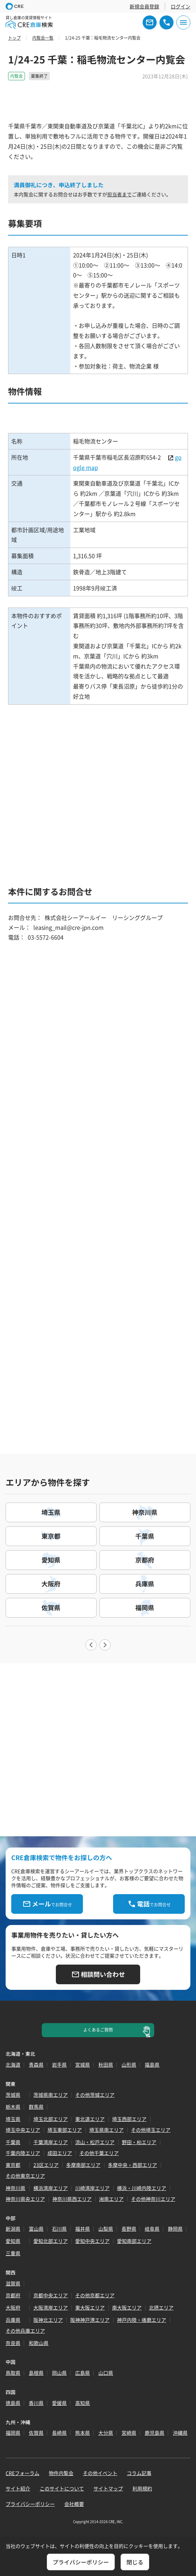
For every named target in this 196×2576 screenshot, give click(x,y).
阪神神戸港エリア (90, 2319)
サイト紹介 (18, 2488)
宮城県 (82, 2064)
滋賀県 (13, 2283)
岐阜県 (152, 2228)
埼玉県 (13, 2118)
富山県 (36, 2228)
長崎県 (59, 2432)
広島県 (82, 2372)
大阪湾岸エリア (50, 2307)
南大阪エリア (127, 2307)
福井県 (82, 2228)
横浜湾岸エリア (50, 2187)
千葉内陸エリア (23, 2152)
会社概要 (74, 2503)
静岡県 (175, 2228)
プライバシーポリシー (30, 2503)
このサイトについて (62, 2488)
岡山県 (59, 2372)
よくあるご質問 (98, 2030)
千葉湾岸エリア (50, 2141)
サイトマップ (108, 2488)
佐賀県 (36, 2432)
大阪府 (13, 2307)
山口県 (105, 2372)
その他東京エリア (25, 2175)
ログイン (180, 6)
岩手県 (59, 2064)
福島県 (152, 2064)
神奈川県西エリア (72, 2198)
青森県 (36, 2064)
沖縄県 (180, 2432)
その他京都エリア (95, 2295)
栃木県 (13, 2106)
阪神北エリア (48, 2319)
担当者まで (119, 194)
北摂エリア (161, 2307)
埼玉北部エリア (50, 2118)
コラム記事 (139, 2472)
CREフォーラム (22, 2472)
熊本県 (82, 2432)
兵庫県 (13, 2319)
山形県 (129, 2064)
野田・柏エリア (139, 2141)
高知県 (82, 2402)
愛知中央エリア (92, 2240)
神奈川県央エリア (25, 2198)
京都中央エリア (50, 2295)
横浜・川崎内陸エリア (141, 2187)
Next (105, 1644)
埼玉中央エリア (23, 2129)
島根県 (36, 2372)
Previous (91, 1644)
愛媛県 (59, 2402)
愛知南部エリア (134, 2240)
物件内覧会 (61, 2472)
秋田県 (105, 2064)
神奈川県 (15, 2187)
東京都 (13, 2164)
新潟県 (13, 2228)
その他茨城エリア (95, 2094)
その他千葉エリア (99, 2152)
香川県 (36, 2402)
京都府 (13, 2295)
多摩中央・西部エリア (132, 2164)
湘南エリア (111, 2198)
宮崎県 (129, 2432)
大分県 (105, 2432)
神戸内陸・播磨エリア (141, 2319)
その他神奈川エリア (153, 2198)
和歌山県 (38, 2342)
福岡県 (13, 2432)
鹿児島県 (154, 2432)
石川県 (59, 2228)
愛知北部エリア (50, 2240)
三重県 (13, 2253)
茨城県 (13, 2094)
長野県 (129, 2228)
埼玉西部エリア (129, 2118)
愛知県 (13, 2240)
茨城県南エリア (50, 2094)
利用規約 (142, 2488)
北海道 (13, 2064)
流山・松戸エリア (95, 2141)
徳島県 (13, 2402)
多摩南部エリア (83, 2164)
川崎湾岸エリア (92, 2187)
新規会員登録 (144, 6)
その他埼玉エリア (150, 2129)
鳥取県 (13, 2372)
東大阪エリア (90, 2307)
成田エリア (59, 2152)
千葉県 (13, 2141)
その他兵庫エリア (25, 2330)
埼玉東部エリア (64, 2129)
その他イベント (100, 2472)
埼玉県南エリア (106, 2129)
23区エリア (46, 2164)
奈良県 (13, 2342)
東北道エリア (90, 2118)
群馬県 (36, 2106)
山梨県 (105, 2228)
